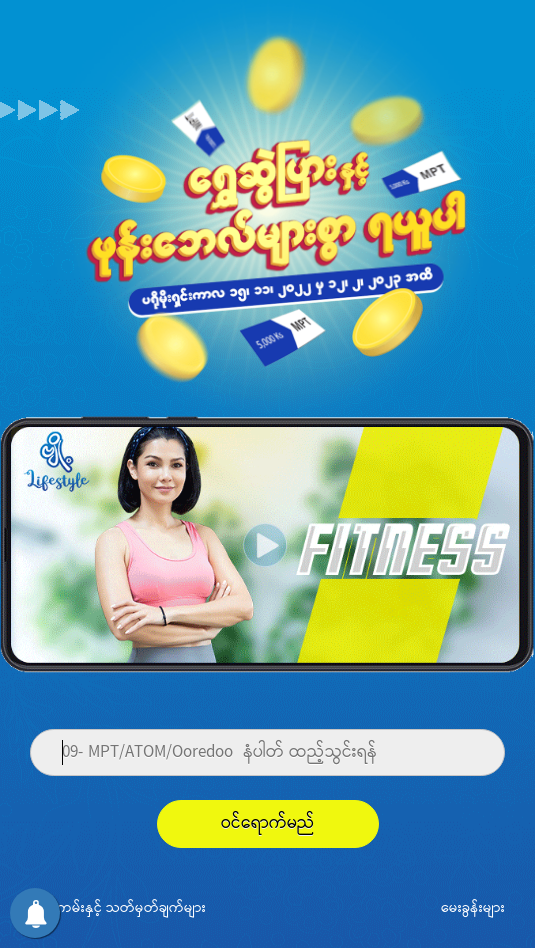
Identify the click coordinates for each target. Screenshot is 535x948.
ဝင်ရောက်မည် (268, 823)
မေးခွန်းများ (473, 907)
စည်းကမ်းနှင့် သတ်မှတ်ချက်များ (118, 907)
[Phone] (267, 753)
